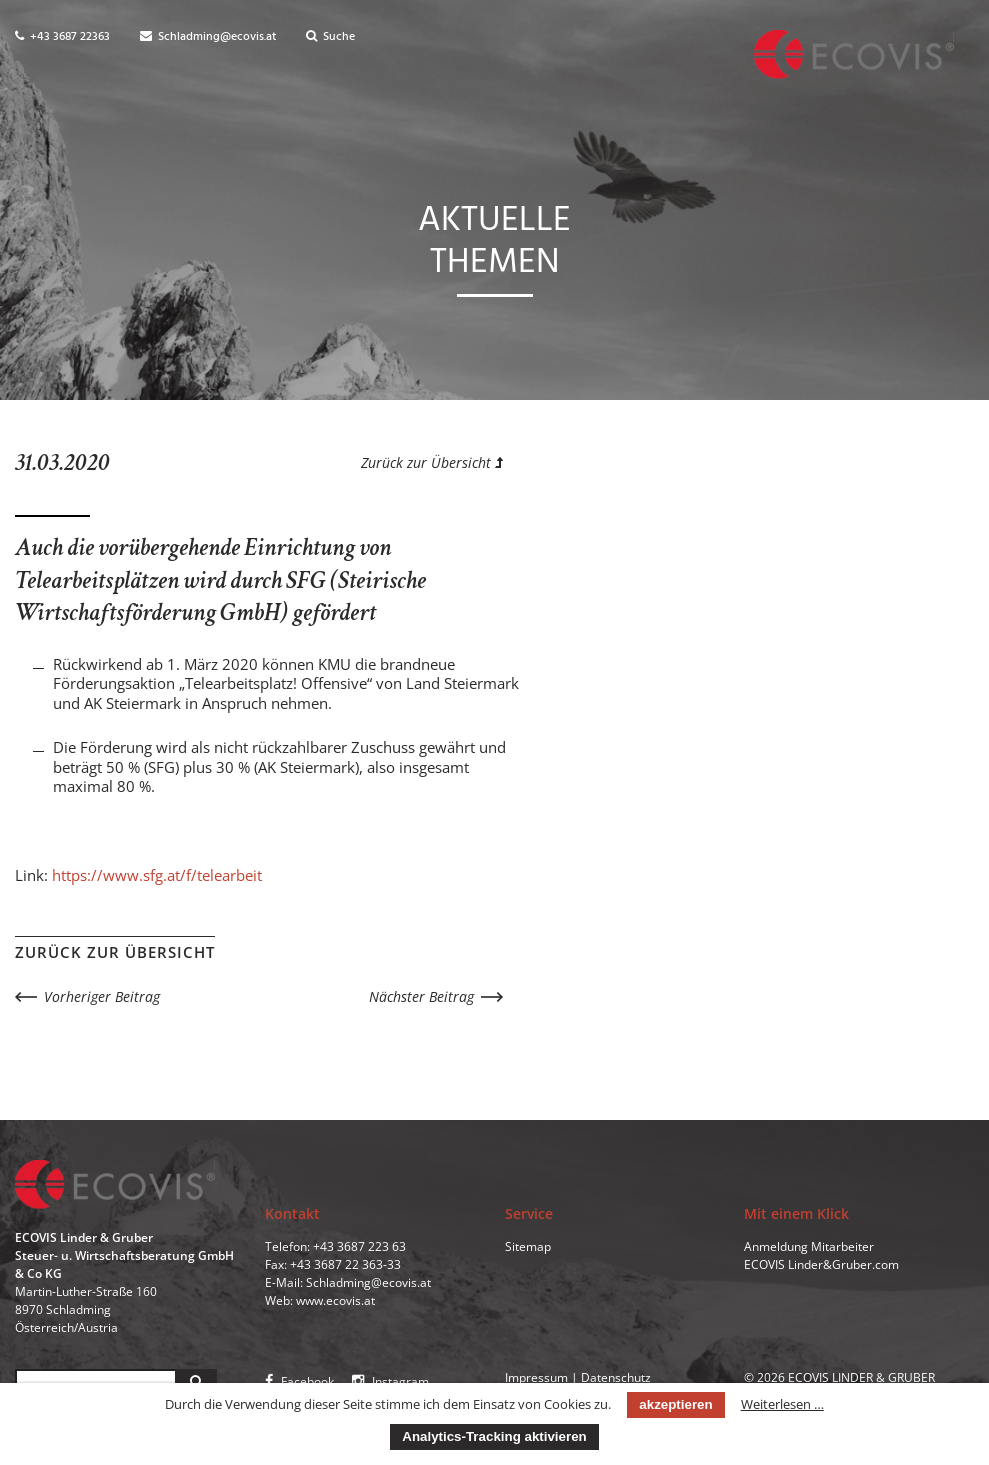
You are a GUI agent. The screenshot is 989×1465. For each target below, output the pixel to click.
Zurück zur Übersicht (432, 462)
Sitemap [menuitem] (528, 1246)
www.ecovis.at (335, 1300)
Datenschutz (616, 1377)
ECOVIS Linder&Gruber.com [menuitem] (821, 1264)
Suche (330, 37)
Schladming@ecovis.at (208, 37)
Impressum (536, 1377)
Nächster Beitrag (421, 996)
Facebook (299, 1381)
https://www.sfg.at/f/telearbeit (157, 875)
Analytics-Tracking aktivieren (494, 1436)
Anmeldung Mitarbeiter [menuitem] (809, 1246)
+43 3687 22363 (62, 37)
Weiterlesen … (782, 1404)
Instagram (390, 1381)
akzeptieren (675, 1404)
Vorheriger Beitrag (102, 996)
